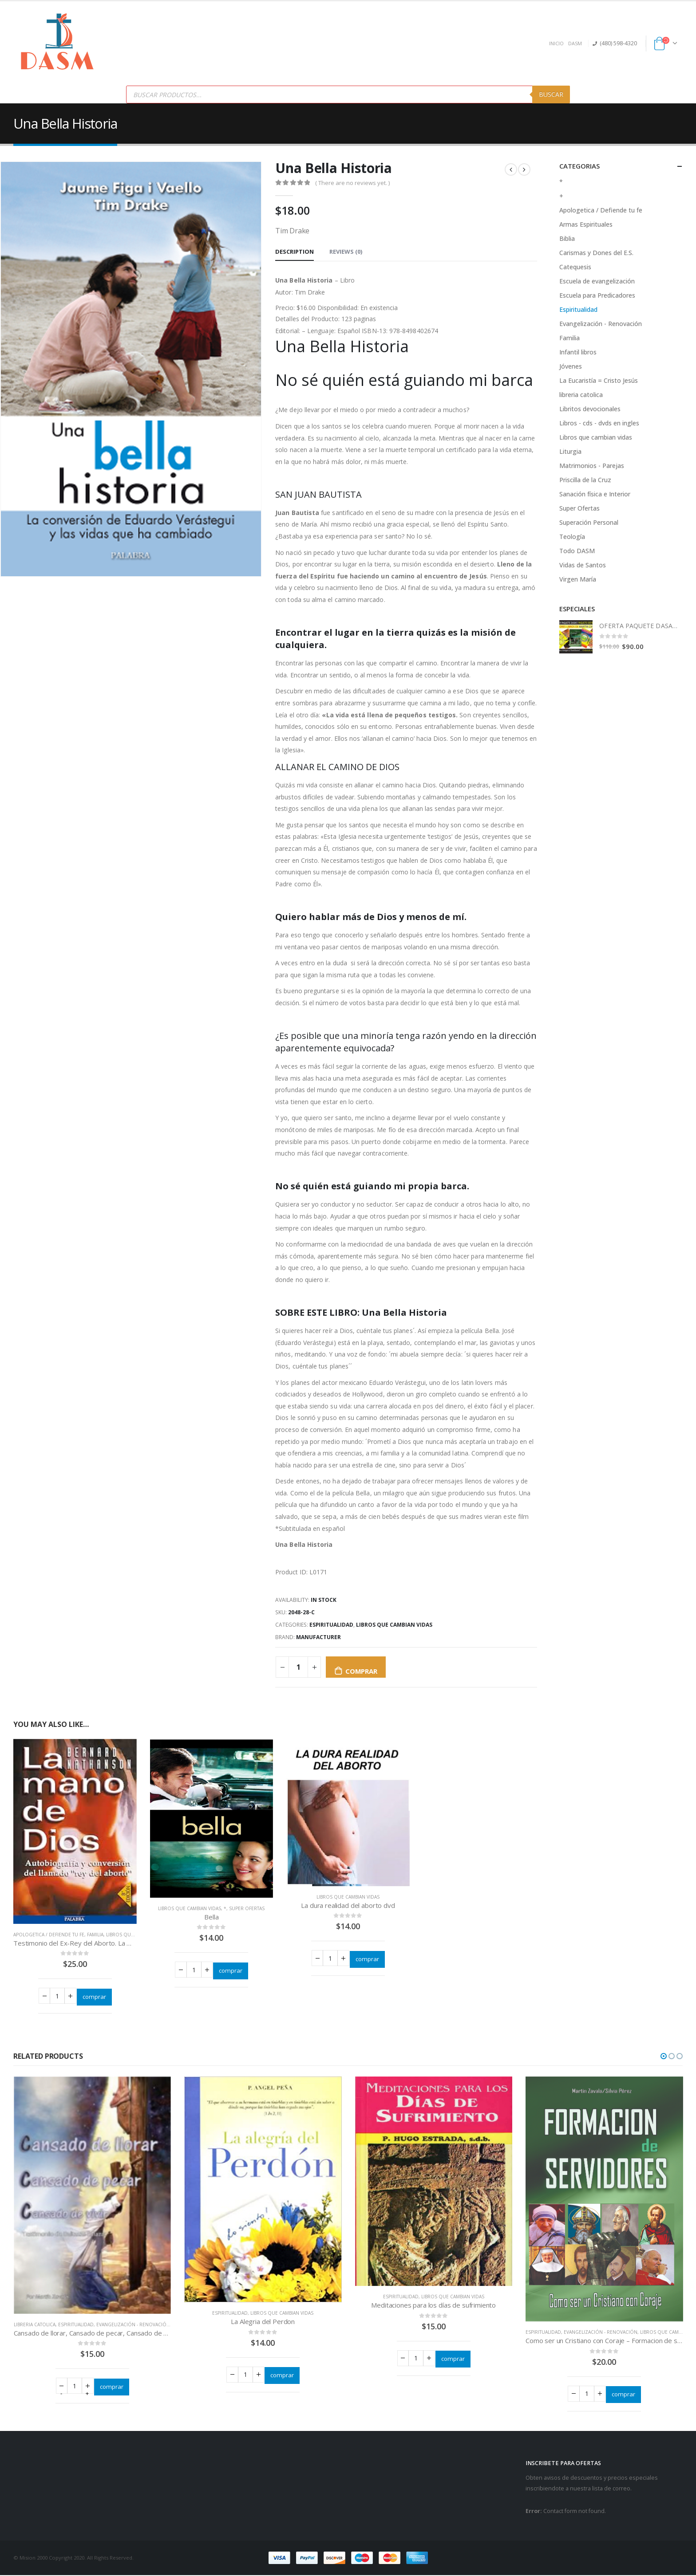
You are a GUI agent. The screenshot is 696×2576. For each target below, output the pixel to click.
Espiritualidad (331, 1624)
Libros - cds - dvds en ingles (599, 423)
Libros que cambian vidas (394, 1624)
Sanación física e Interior (594, 494)
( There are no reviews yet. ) (352, 183)
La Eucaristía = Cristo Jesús (598, 380)
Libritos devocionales (590, 409)
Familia (95, 1934)
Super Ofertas (247, 1908)
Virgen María (577, 579)
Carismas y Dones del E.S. (596, 252)
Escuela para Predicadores (597, 295)
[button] (664, 2056)
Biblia (567, 238)
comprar (361, 1671)
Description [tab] (294, 252)
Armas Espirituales (586, 224)
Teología (572, 536)
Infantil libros (578, 352)
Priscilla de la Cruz (585, 480)
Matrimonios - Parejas (591, 465)
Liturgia (570, 451)
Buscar (551, 94)
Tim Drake (310, 292)
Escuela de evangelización (597, 281)
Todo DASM (577, 551)
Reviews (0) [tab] (345, 252)
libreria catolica (581, 394)
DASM (575, 43)
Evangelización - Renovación (600, 323)
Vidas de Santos (582, 565)
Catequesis (575, 267)
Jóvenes (570, 366)
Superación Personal (588, 522)
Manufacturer (318, 1637)
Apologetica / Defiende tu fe (48, 1934)
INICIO (556, 43)
